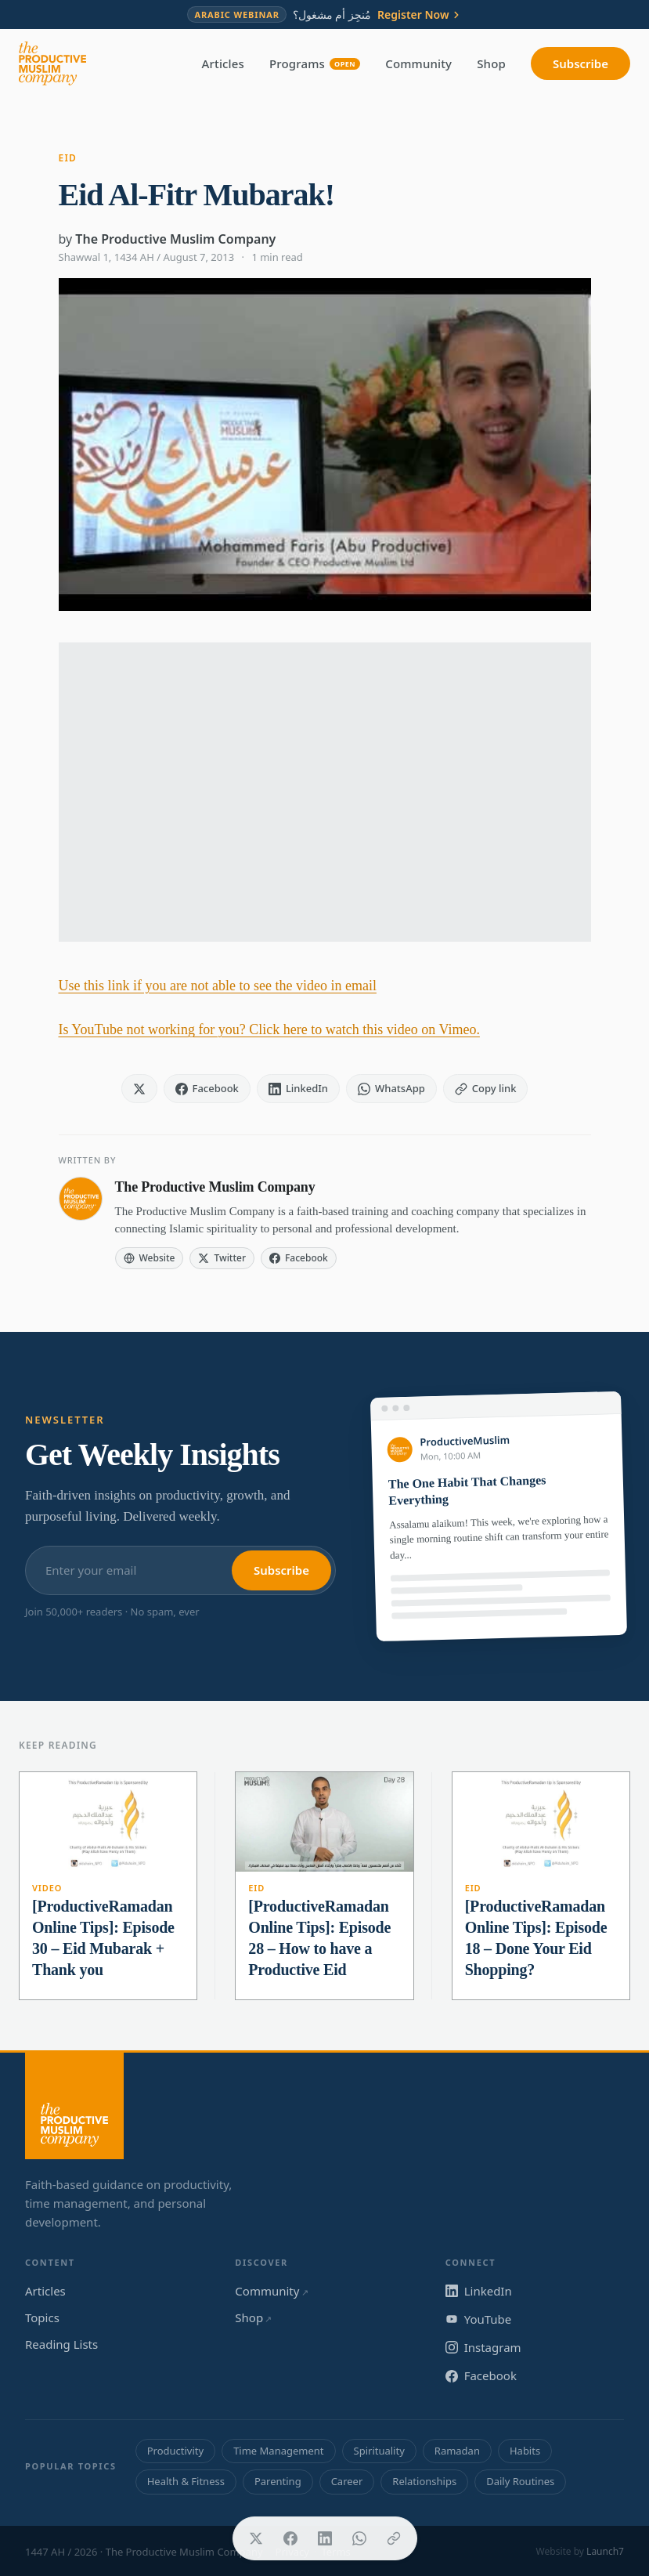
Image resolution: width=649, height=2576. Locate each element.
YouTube (478, 2319)
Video (47, 1887)
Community (418, 63)
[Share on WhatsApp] (359, 2538)
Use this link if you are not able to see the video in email (218, 985)
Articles (223, 63)
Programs (314, 63)
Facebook (481, 2375)
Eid (68, 158)
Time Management (278, 2451)
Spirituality (379, 2451)
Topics (42, 2317)
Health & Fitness (186, 2481)
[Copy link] (393, 2538)
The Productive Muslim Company (175, 239)
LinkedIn (478, 2291)
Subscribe (580, 63)
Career (347, 2481)
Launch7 (605, 2551)
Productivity (175, 2451)
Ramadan (457, 2451)
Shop (491, 63)
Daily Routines (520, 2481)
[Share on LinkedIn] (324, 2538)
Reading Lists (61, 2344)
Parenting (277, 2481)
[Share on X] (256, 2538)
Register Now (419, 14)
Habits (525, 2451)
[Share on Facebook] (290, 2538)
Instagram (483, 2347)
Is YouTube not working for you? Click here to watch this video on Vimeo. (269, 1029)
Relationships (424, 2481)
